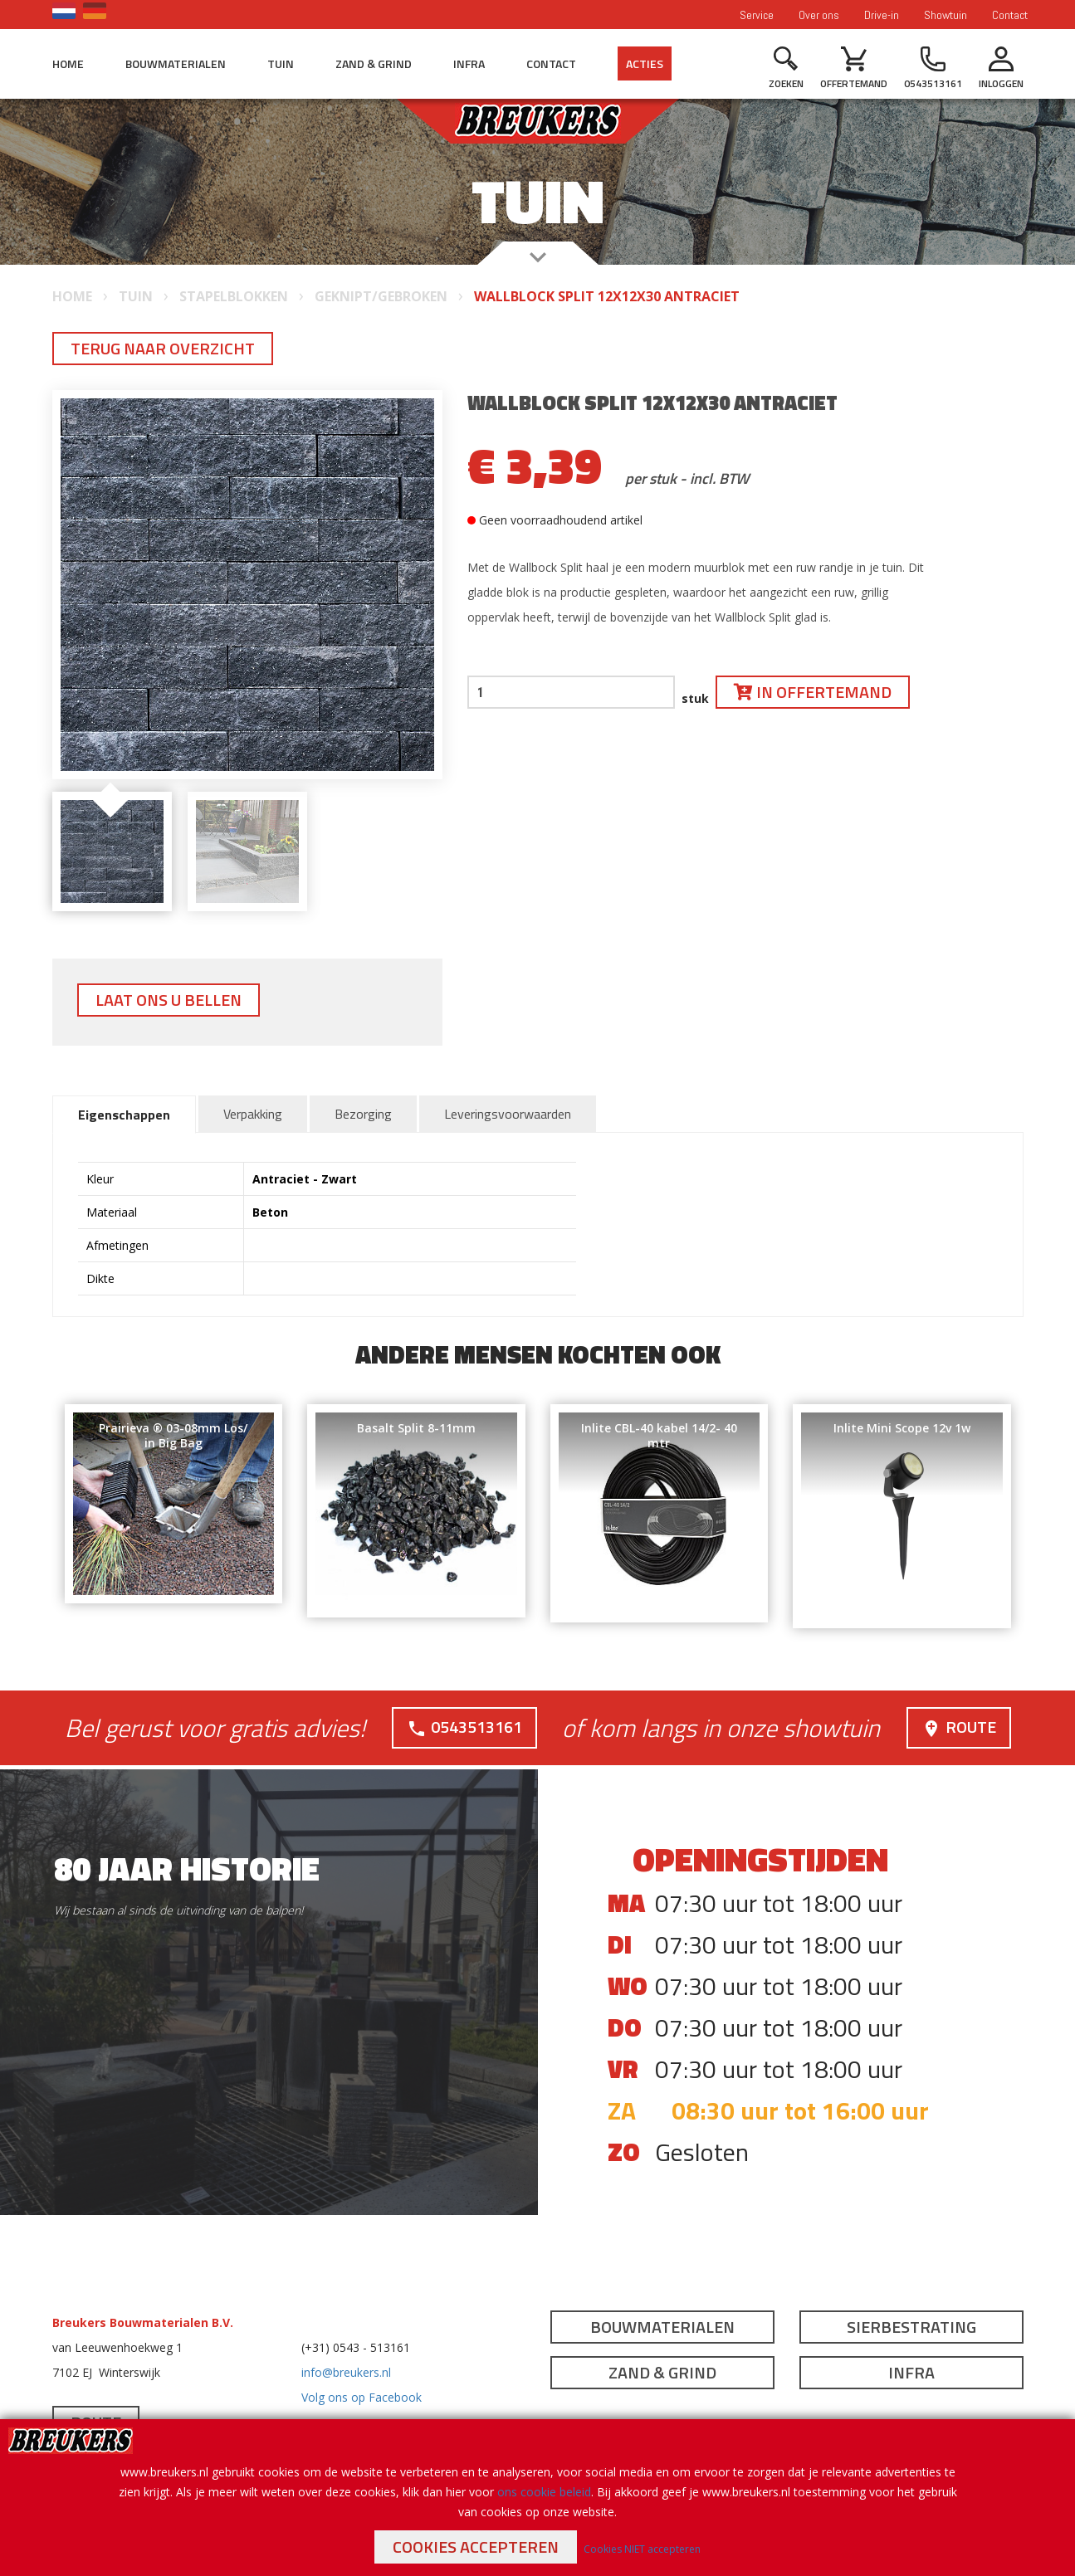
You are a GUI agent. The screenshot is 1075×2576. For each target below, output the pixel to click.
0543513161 (464, 1726)
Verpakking (252, 1114)
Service (757, 14)
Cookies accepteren (476, 2546)
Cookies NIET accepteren (642, 2549)
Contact (1010, 14)
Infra (469, 63)
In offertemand (813, 692)
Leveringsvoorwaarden (507, 1114)
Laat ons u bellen (168, 999)
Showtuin (945, 14)
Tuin (280, 63)
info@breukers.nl (346, 2372)
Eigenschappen (124, 1115)
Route (958, 1726)
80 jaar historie (187, 1868)
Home (68, 63)
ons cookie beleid (544, 2492)
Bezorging (363, 1114)
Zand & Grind (373, 63)
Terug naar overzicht (163, 348)
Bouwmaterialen (175, 63)
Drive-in (881, 14)
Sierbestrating (911, 2326)
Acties (644, 63)
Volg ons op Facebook (361, 2397)
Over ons (819, 14)
